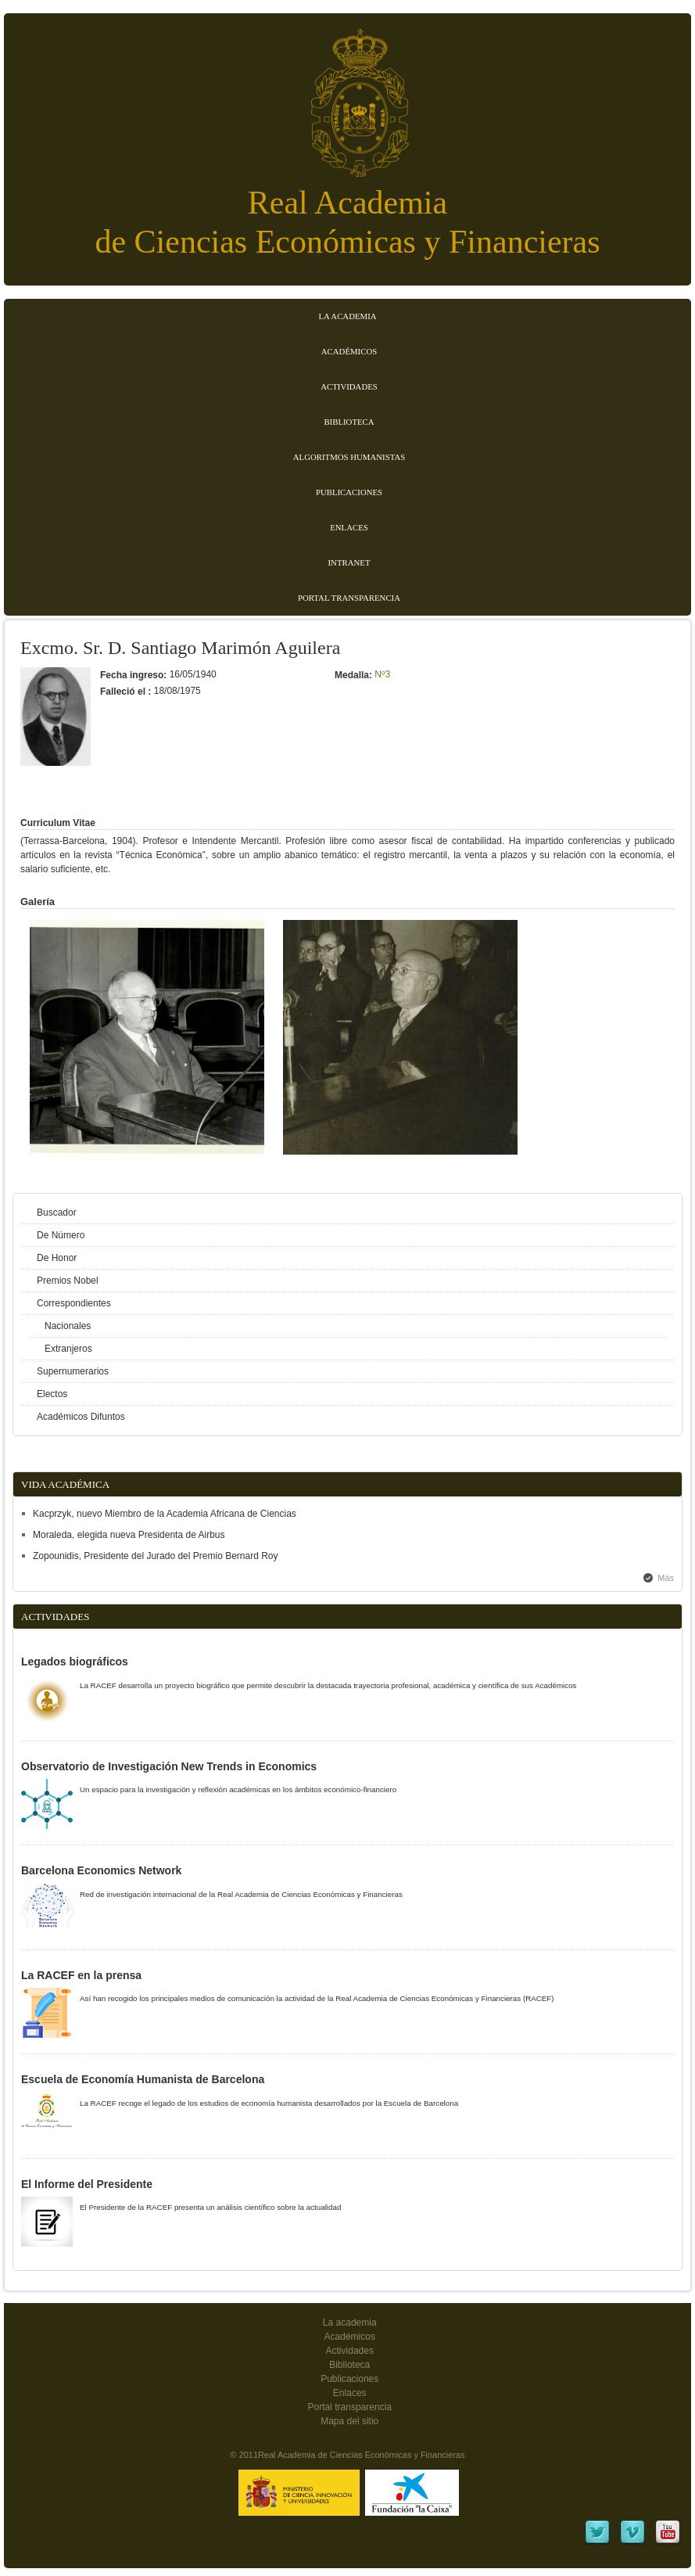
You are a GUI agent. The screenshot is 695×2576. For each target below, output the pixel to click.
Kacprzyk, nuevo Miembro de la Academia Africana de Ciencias (164, 1513)
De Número (60, 1235)
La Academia (347, 316)
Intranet (349, 562)
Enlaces (349, 527)
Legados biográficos (74, 1661)
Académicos (349, 351)
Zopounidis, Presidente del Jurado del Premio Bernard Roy (155, 1555)
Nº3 (382, 674)
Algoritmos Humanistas (349, 457)
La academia (350, 2322)
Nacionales (68, 1325)
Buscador (57, 1212)
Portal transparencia (349, 597)
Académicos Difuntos (81, 1416)
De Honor (57, 1257)
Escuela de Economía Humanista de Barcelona (142, 2079)
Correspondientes (74, 1303)
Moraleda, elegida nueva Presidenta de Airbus (129, 1534)
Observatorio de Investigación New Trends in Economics (169, 1766)
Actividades (349, 386)
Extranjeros (68, 1348)
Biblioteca (349, 421)
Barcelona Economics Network (101, 1870)
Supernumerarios (73, 1371)
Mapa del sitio (349, 2421)
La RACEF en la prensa (81, 1975)
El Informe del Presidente (86, 2184)
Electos (52, 1394)
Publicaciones (349, 492)
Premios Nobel (68, 1280)
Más (665, 1578)
